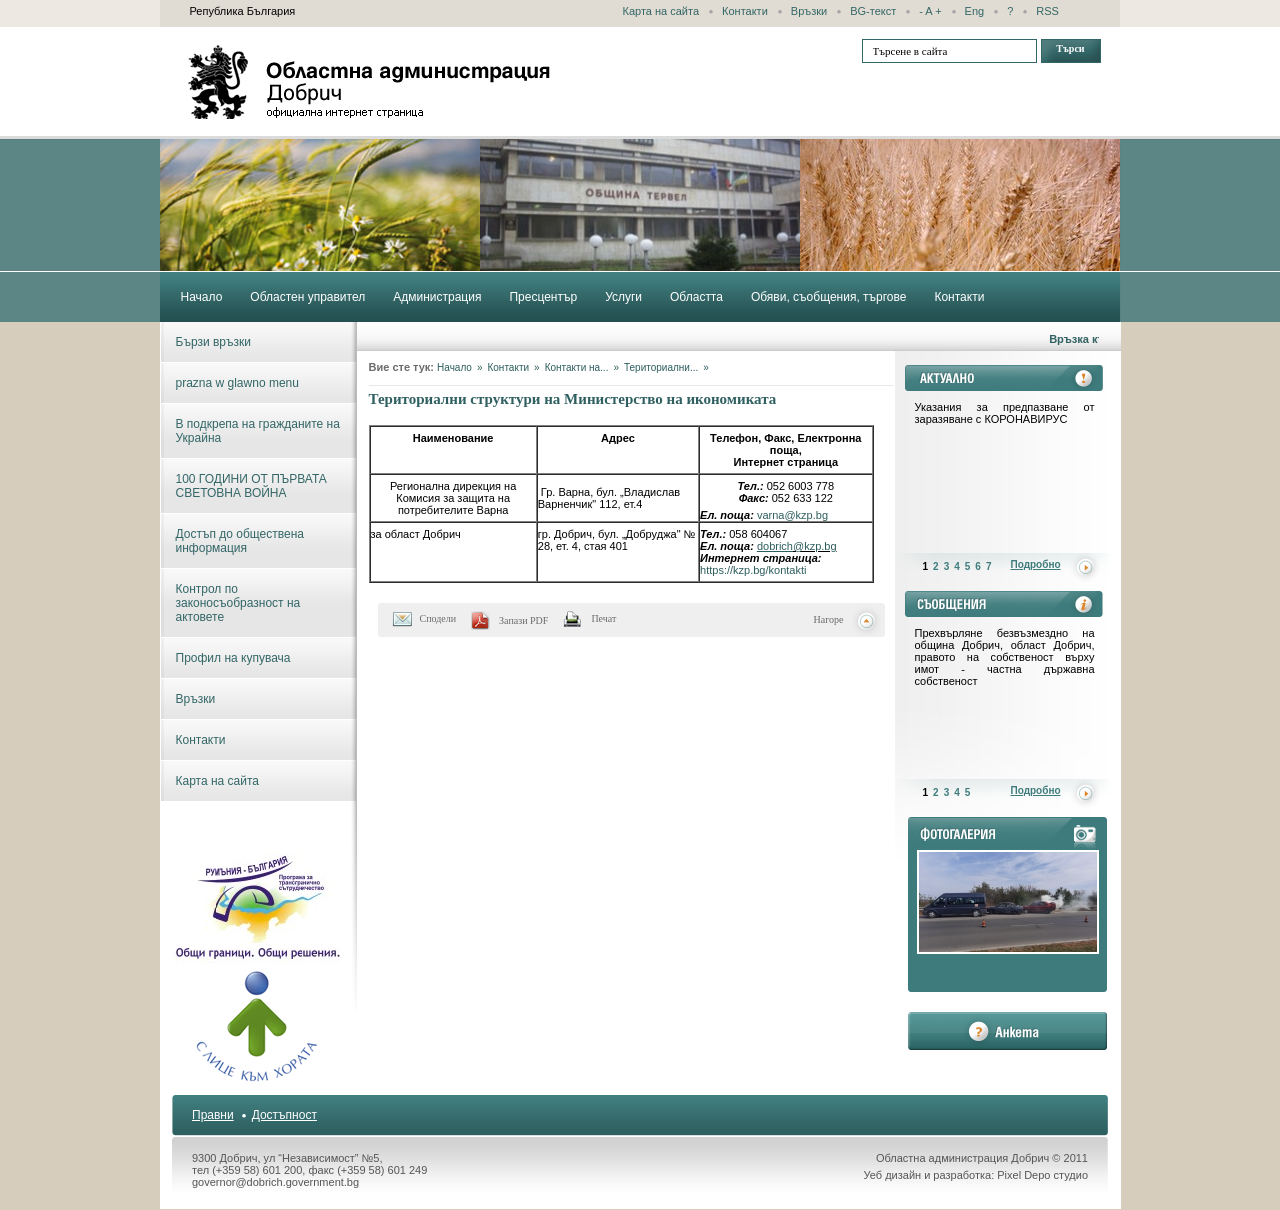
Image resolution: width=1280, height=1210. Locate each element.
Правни (213, 1115)
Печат (603, 618)
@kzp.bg (815, 546)
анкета (1007, 1031)
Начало (454, 367)
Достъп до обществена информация (240, 541)
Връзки (809, 11)
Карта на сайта (661, 11)
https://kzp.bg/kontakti (753, 570)
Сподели (438, 618)
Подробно (1036, 564)
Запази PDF (523, 620)
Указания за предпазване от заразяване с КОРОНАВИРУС (1005, 413)
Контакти (745, 11)
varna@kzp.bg (792, 515)
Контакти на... (577, 367)
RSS (1047, 11)
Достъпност (284, 1115)
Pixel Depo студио (1042, 1175)
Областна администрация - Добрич (370, 82)
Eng (975, 11)
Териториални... (661, 367)
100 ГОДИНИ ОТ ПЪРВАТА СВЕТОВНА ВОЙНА (251, 486)
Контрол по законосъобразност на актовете (238, 603)
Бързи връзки (213, 342)
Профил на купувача (233, 658)
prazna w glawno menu (237, 383)
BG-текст (873, 11)
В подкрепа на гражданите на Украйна (258, 431)
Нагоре (829, 619)
